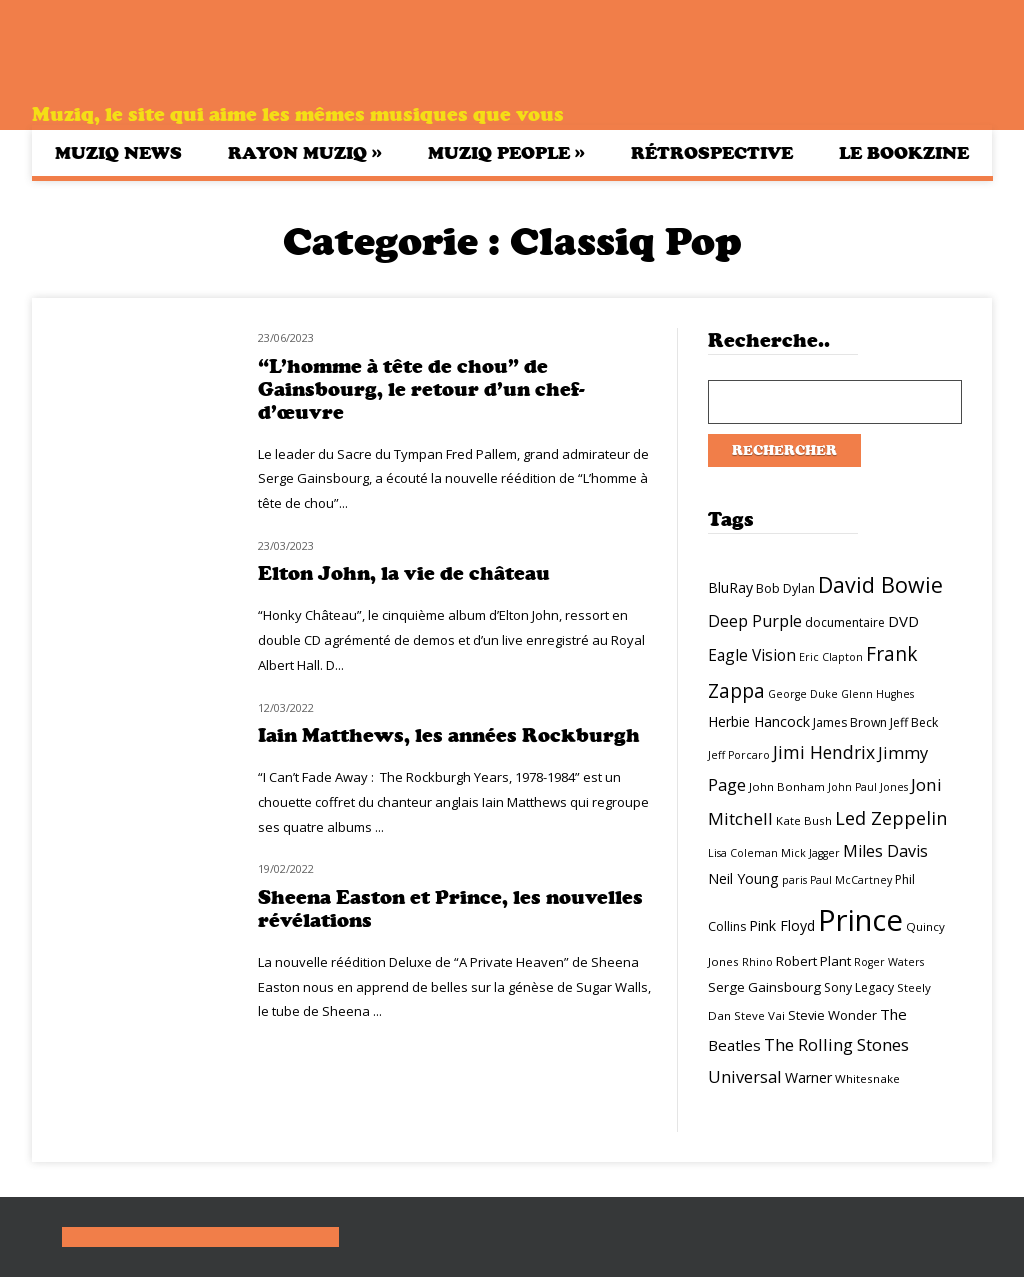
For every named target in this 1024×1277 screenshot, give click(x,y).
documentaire (845, 622)
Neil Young (743, 878)
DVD (903, 621)
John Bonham (787, 786)
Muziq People (506, 152)
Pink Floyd (782, 925)
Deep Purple (755, 621)
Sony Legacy (859, 987)
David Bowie (880, 584)
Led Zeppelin (891, 818)
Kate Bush (804, 820)
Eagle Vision (752, 655)
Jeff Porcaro (739, 755)
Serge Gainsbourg (764, 987)
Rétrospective (712, 153)
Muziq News (118, 153)
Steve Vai (759, 1015)
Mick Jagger (810, 853)
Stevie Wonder (832, 1015)
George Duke (803, 694)
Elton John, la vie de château (404, 573)
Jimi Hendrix (824, 752)
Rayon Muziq (305, 152)
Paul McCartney (851, 880)
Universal (745, 1076)
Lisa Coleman (743, 853)
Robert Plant (813, 961)
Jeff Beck (914, 722)
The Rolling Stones (836, 1044)
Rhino (757, 962)
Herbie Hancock (759, 721)
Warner (808, 1077)
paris (794, 880)
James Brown (850, 722)
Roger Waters (889, 962)
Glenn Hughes (877, 694)
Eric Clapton (831, 657)
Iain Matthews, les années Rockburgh (449, 735)
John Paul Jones (868, 787)
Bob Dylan (785, 588)
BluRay (730, 587)
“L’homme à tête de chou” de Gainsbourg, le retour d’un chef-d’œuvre (421, 389)
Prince (860, 920)
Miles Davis (885, 851)
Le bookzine (904, 153)
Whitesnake (867, 1078)
